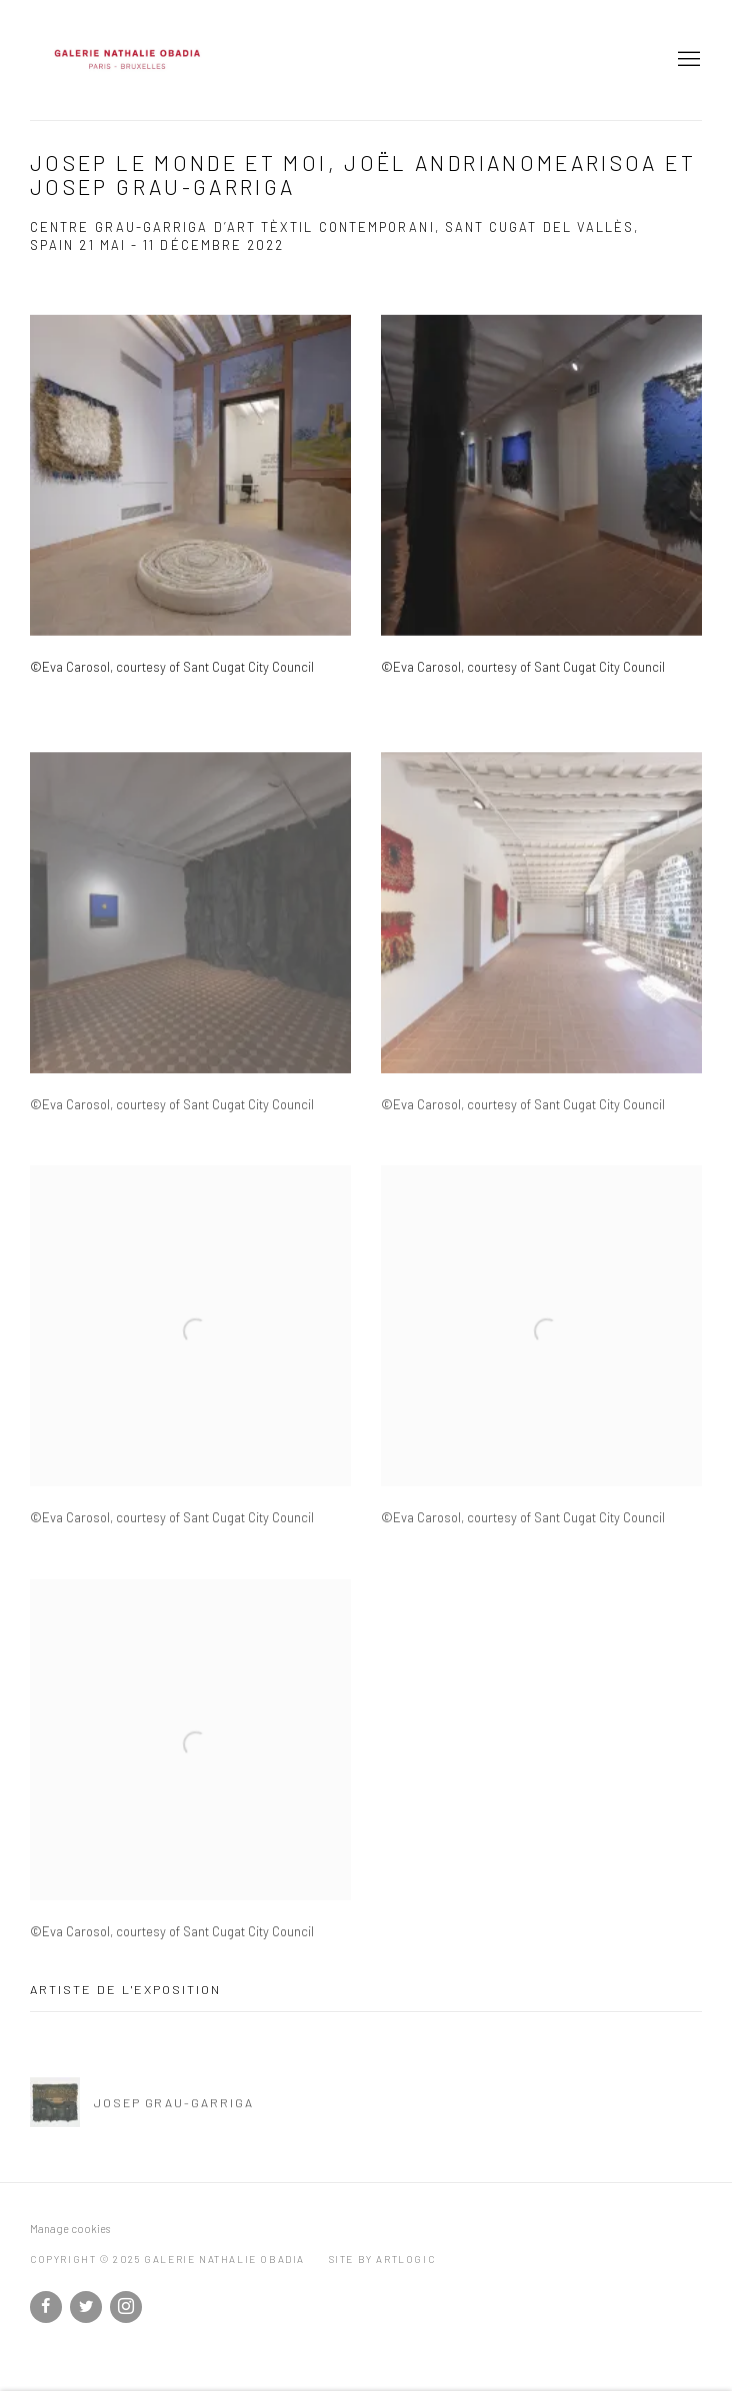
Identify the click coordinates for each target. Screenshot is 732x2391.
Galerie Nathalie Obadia (250, 60)
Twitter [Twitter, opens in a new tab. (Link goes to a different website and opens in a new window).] (86, 2307)
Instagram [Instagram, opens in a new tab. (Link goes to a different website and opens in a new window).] (126, 2307)
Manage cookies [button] (70, 2228)
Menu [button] (687, 60)
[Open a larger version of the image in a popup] (190, 502)
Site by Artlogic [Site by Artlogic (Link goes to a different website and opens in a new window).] (382, 2259)
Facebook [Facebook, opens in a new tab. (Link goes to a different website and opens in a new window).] (46, 2307)
